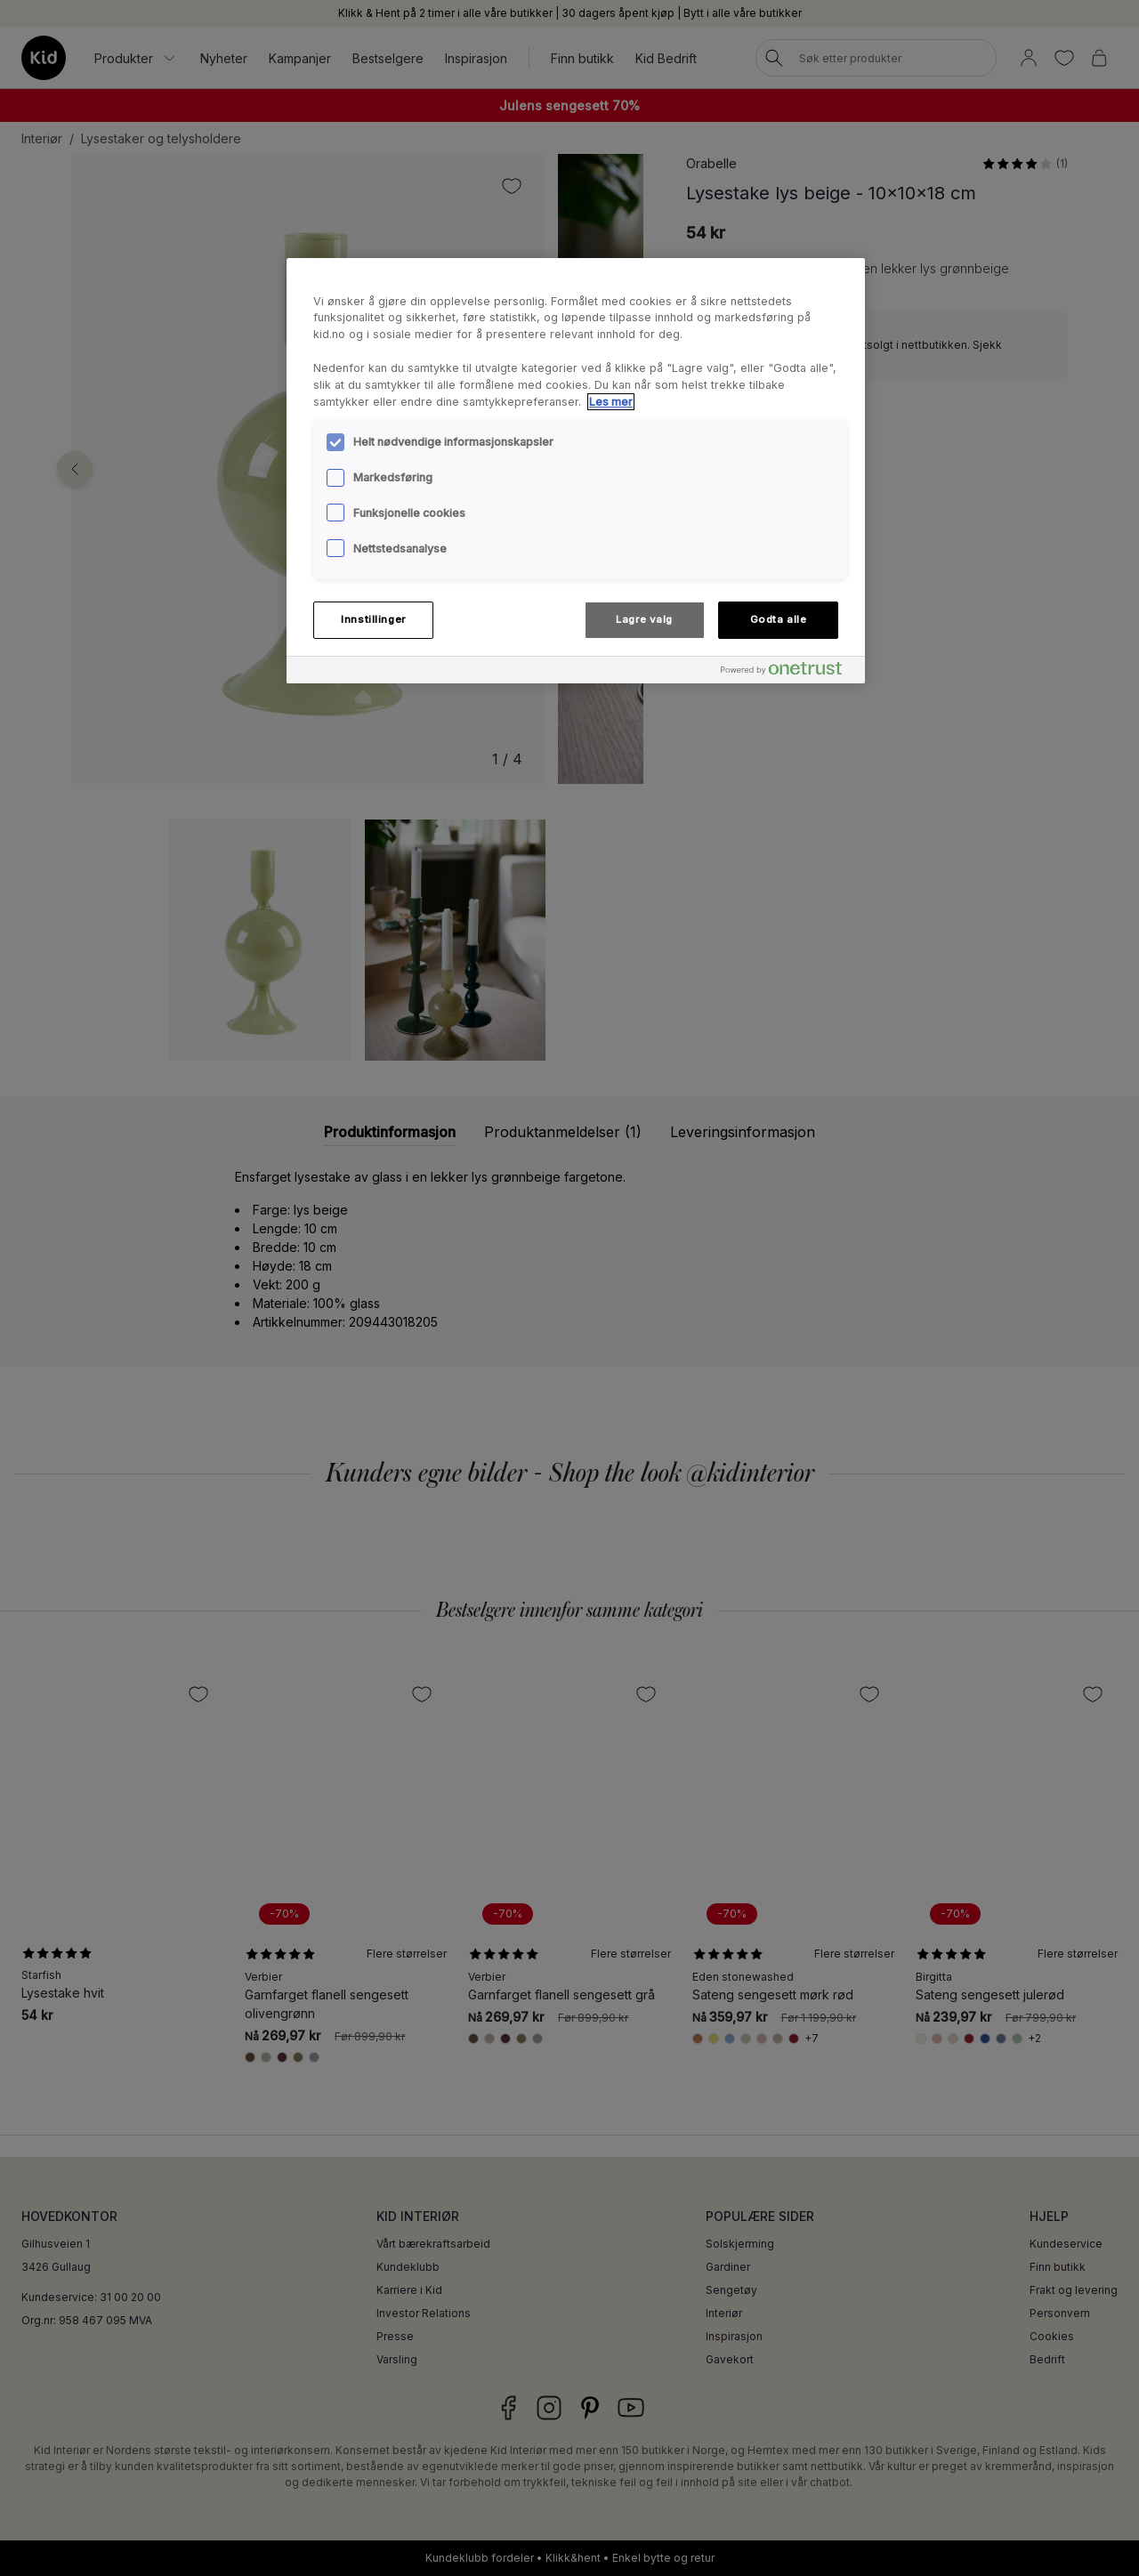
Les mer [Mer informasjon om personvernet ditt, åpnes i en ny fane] (611, 401)
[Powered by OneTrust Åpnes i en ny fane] (788, 672)
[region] (576, 470)
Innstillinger (373, 619)
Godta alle (778, 619)
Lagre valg (644, 619)
